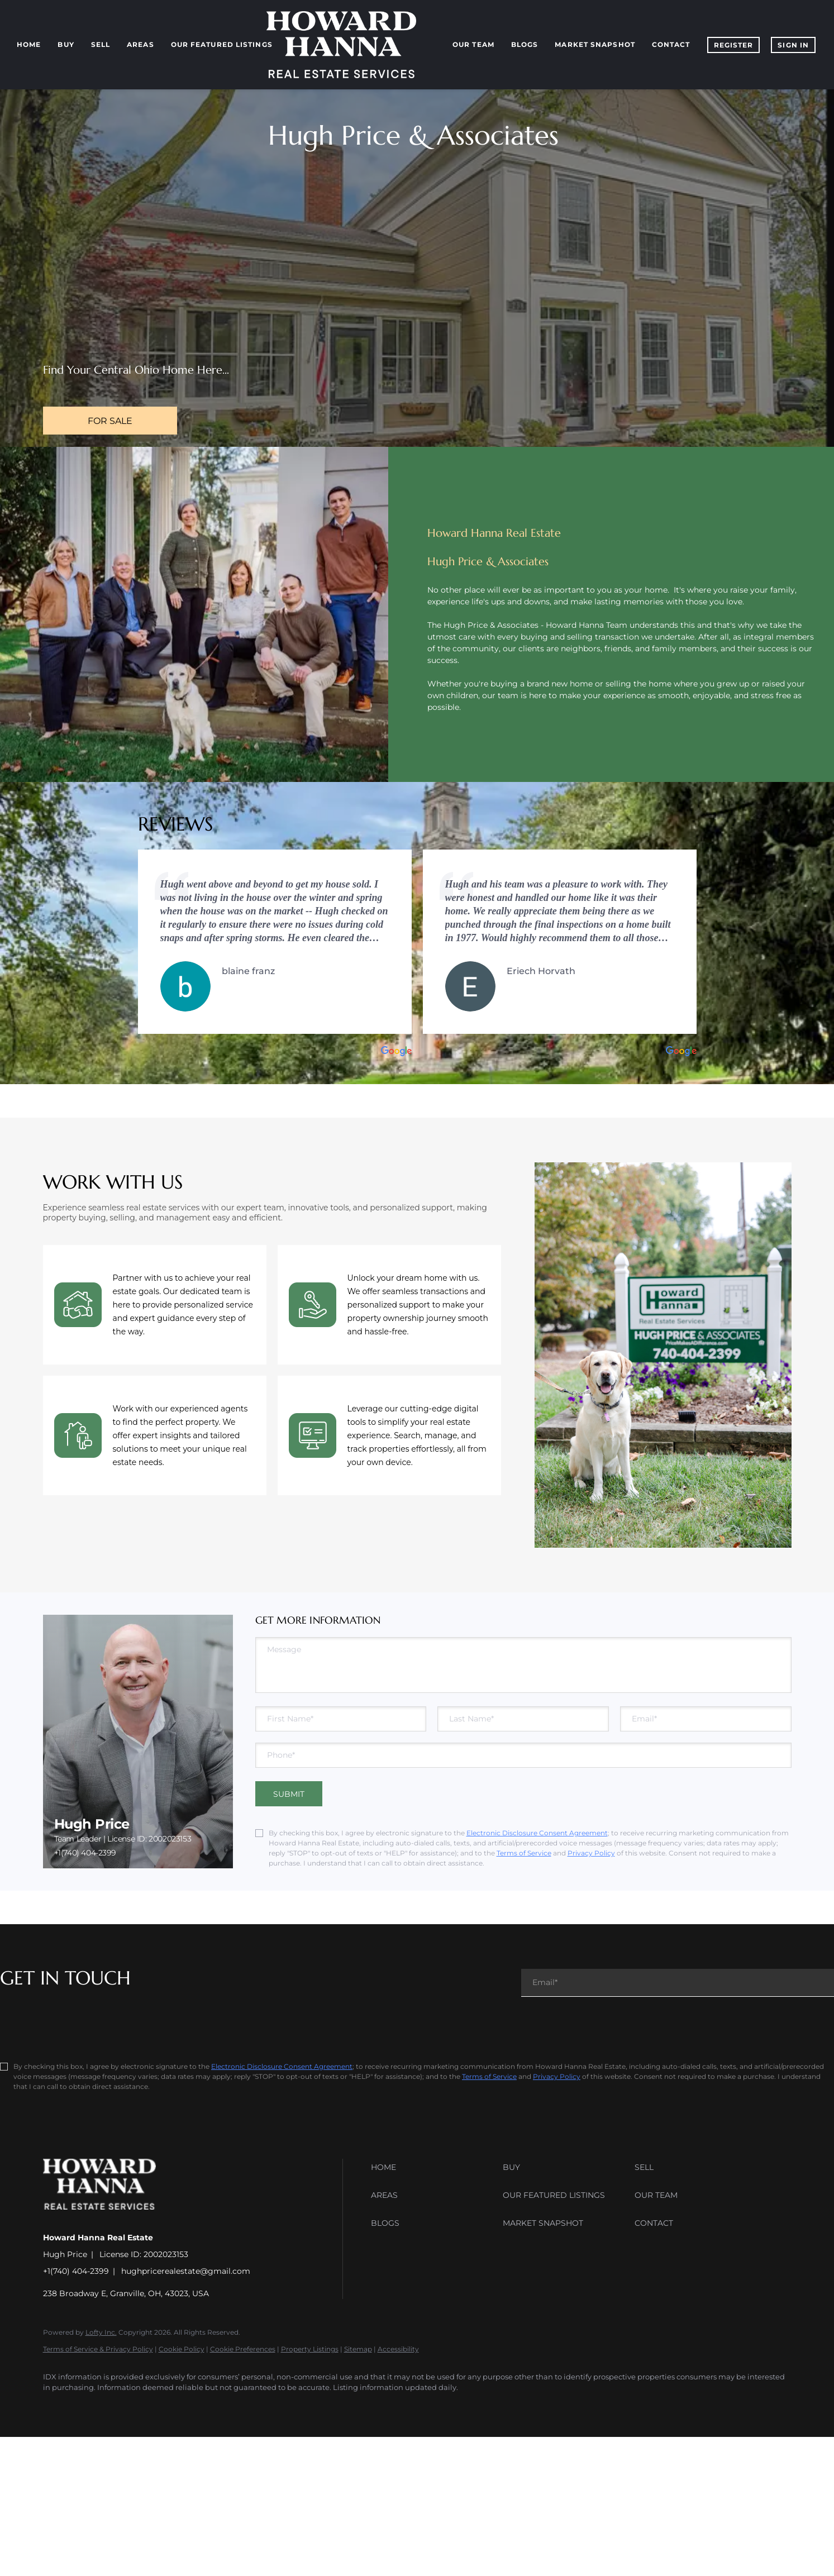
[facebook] (56, 2406)
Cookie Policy (181, 2349)
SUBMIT (288, 1794)
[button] (434, 2167)
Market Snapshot (595, 44)
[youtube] (186, 2406)
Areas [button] (140, 44)
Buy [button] (66, 44)
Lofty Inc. (101, 2332)
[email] (706, 1718)
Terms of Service (524, 1853)
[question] (523, 1665)
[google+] (218, 2406)
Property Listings (310, 2349)
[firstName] (341, 1718)
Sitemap (358, 2349)
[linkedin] (88, 2406)
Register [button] (734, 45)
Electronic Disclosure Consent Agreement (537, 1833)
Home (29, 44)
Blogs (524, 44)
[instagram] (153, 2406)
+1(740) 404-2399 (85, 1853)
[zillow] (121, 2406)
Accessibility (398, 2349)
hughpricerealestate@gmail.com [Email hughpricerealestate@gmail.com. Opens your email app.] (185, 2271)
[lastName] (523, 1718)
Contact (671, 44)
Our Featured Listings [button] (222, 44)
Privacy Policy (591, 1853)
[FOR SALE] (110, 421)
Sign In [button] (793, 45)
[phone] (523, 1755)
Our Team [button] (473, 44)
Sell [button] (100, 44)
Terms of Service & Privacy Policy (98, 2349)
